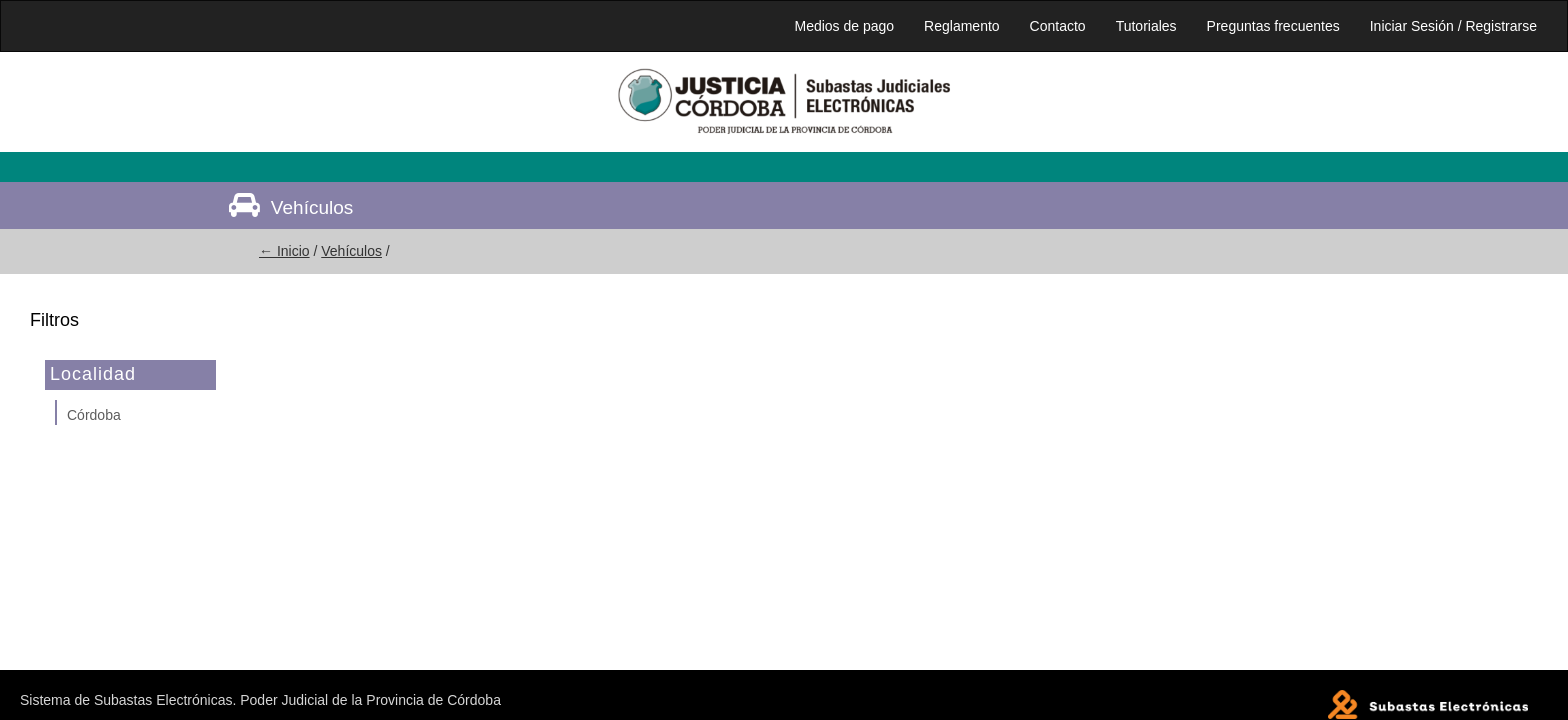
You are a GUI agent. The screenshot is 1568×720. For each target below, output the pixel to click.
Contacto (1058, 26)
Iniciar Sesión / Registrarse (1453, 26)
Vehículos (351, 251)
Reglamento (962, 26)
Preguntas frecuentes (1273, 26)
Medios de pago (844, 26)
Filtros (54, 320)
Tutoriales (1146, 26)
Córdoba (94, 415)
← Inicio (284, 251)
